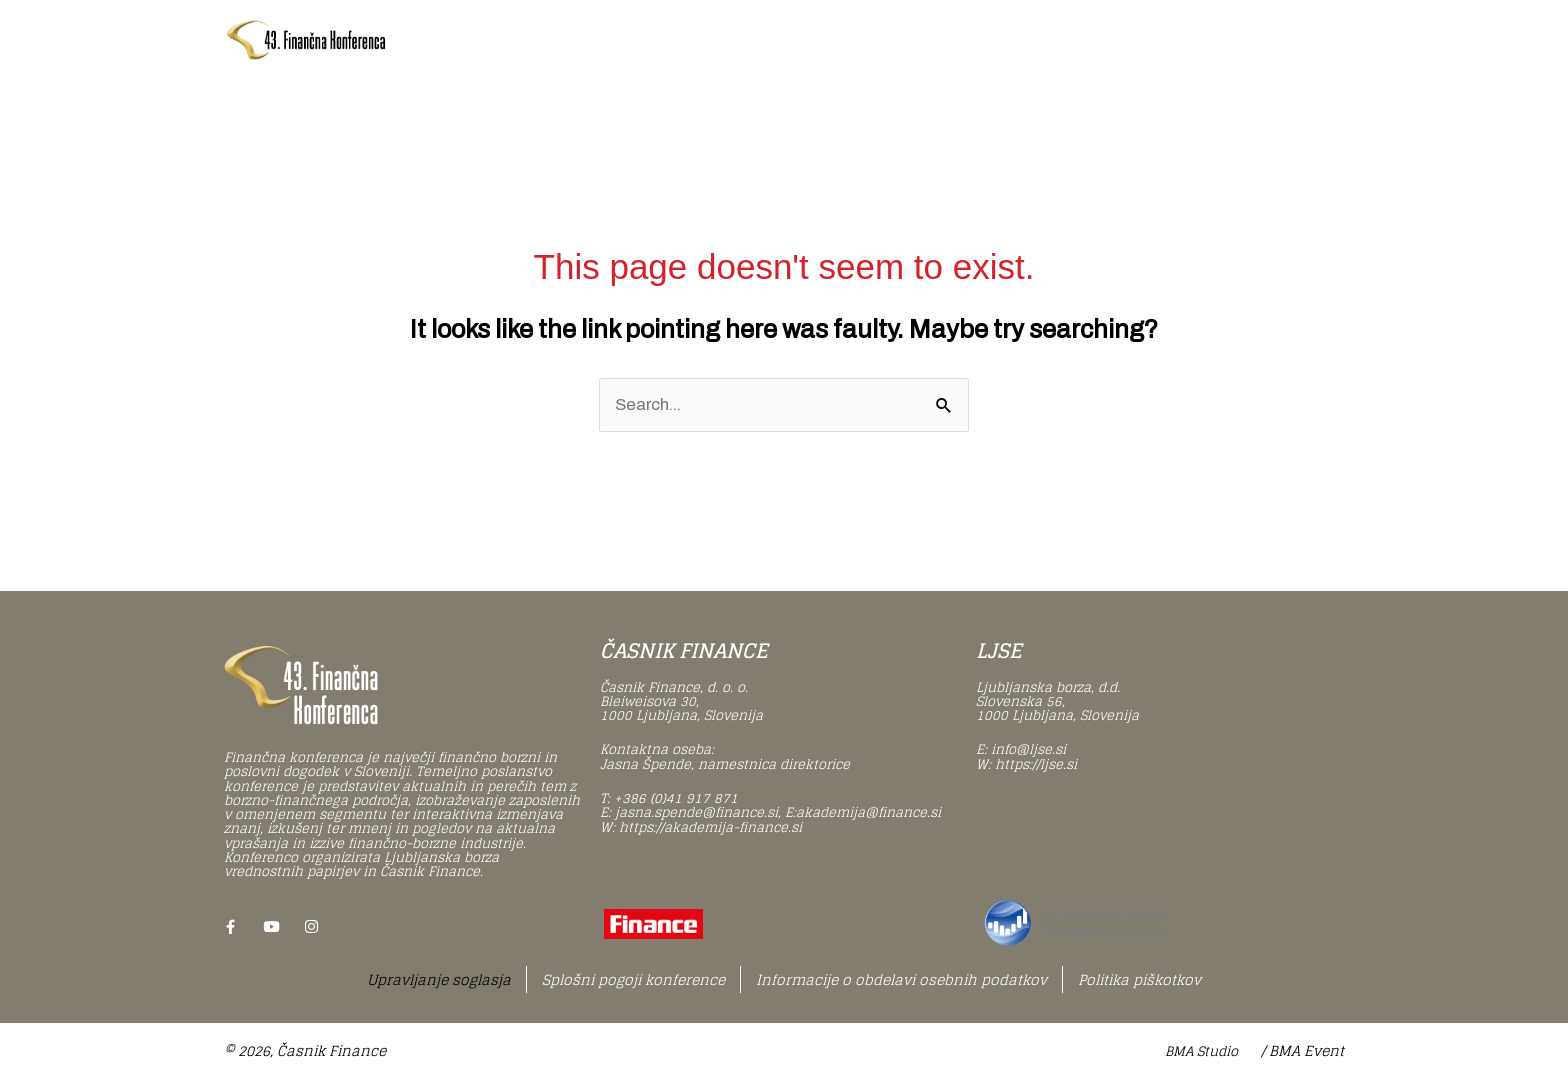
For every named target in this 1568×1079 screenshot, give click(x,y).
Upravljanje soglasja (439, 979)
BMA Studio (1201, 1052)
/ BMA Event (1302, 1051)
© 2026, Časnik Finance (305, 1051)
